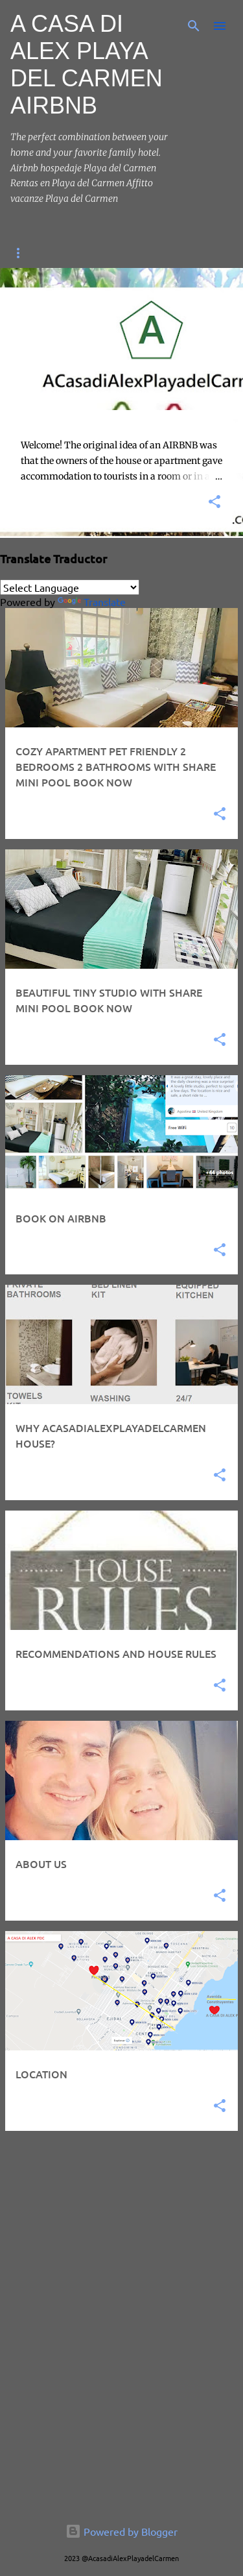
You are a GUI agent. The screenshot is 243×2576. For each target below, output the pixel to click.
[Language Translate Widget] (69, 587)
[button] (214, 502)
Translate (92, 601)
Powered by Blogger (121, 2531)
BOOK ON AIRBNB (132, 253)
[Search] (194, 26)
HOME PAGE (37, 253)
